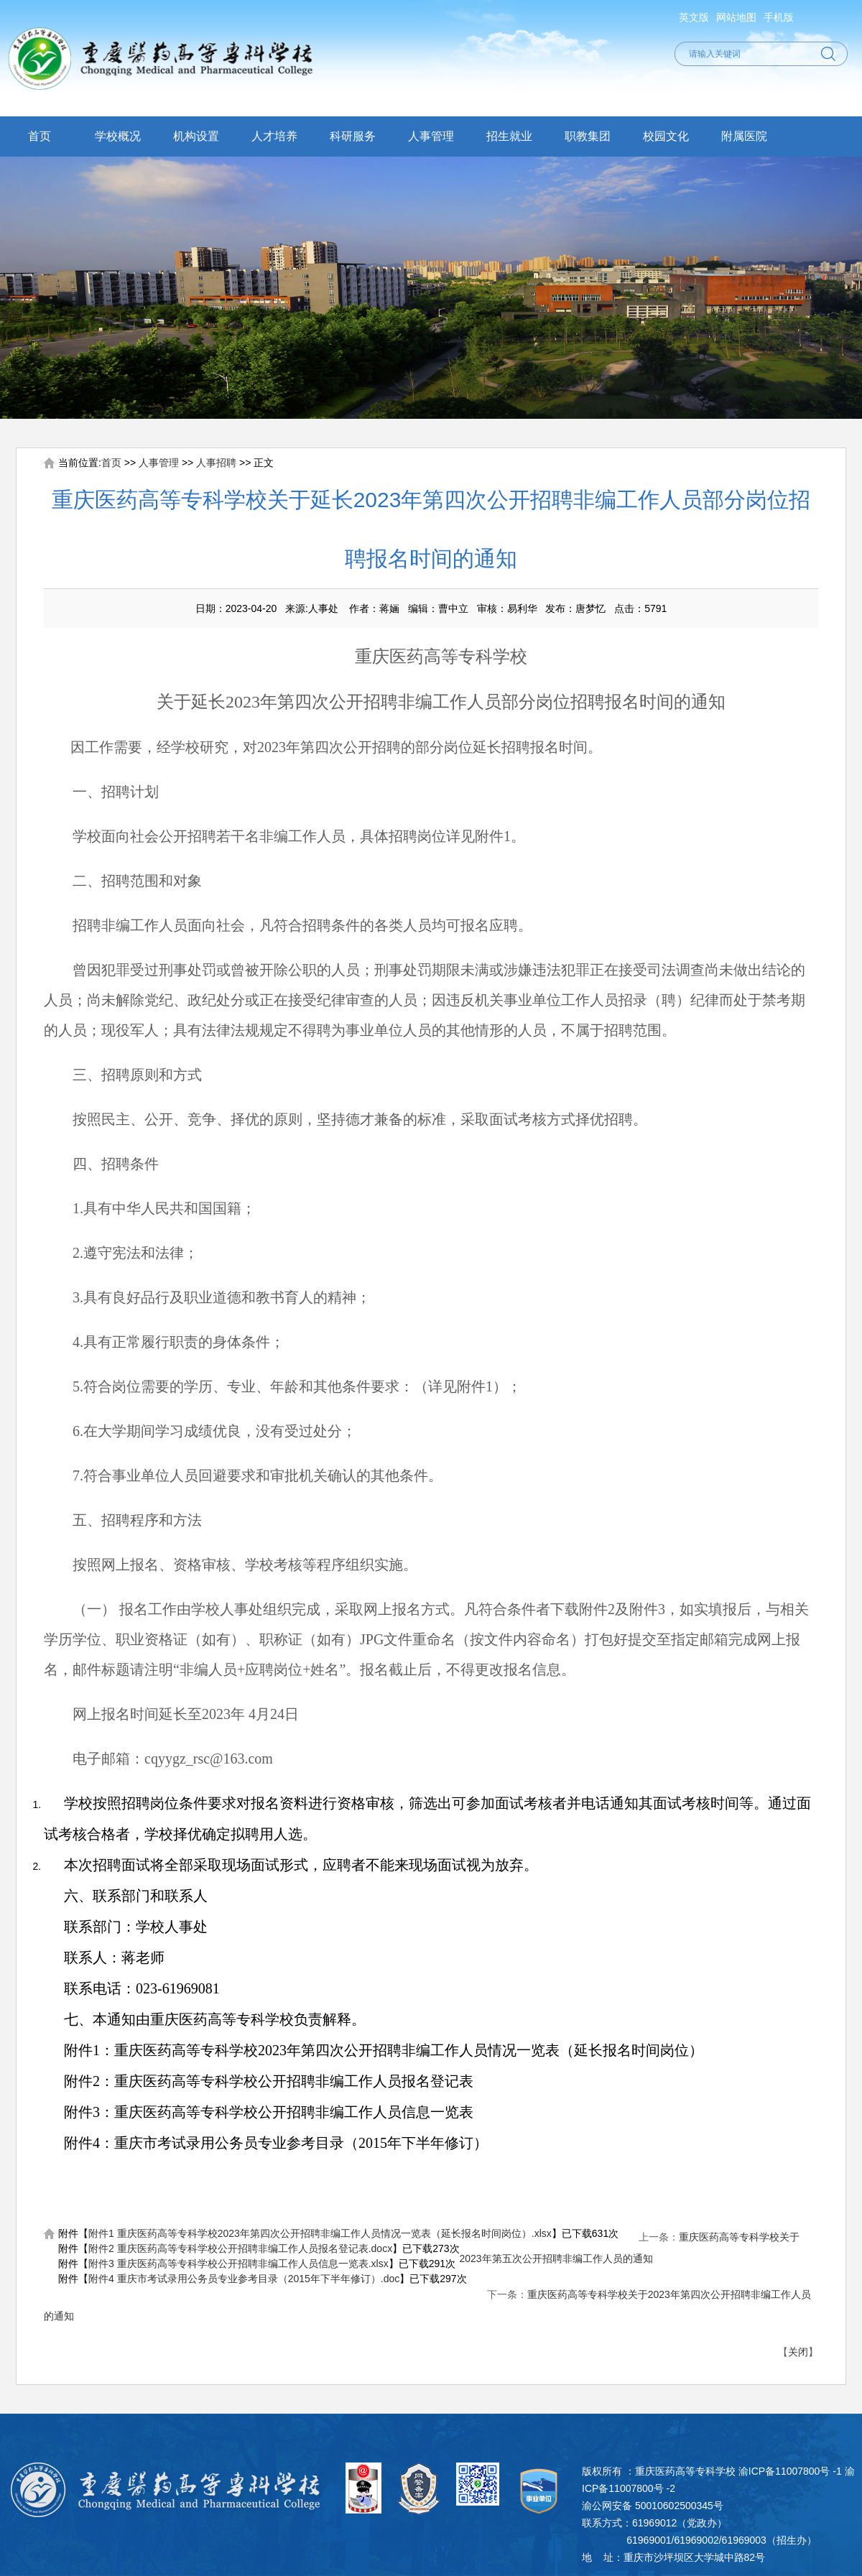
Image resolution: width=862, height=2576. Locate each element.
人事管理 (431, 136)
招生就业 (509, 136)
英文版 (694, 17)
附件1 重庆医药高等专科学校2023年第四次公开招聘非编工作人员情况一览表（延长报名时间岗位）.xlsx (320, 2233)
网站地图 (736, 17)
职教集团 (588, 136)
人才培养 (274, 136)
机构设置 (196, 136)
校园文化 (666, 136)
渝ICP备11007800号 (784, 2471)
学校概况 (118, 136)
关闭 (798, 2352)
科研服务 (353, 136)
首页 (39, 136)
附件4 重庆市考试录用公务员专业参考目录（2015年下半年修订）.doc (243, 2278)
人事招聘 (216, 462)
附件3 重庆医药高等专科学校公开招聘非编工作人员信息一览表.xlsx (238, 2263)
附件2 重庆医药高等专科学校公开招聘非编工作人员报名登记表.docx (240, 2248)
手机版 (779, 17)
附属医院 (744, 136)
